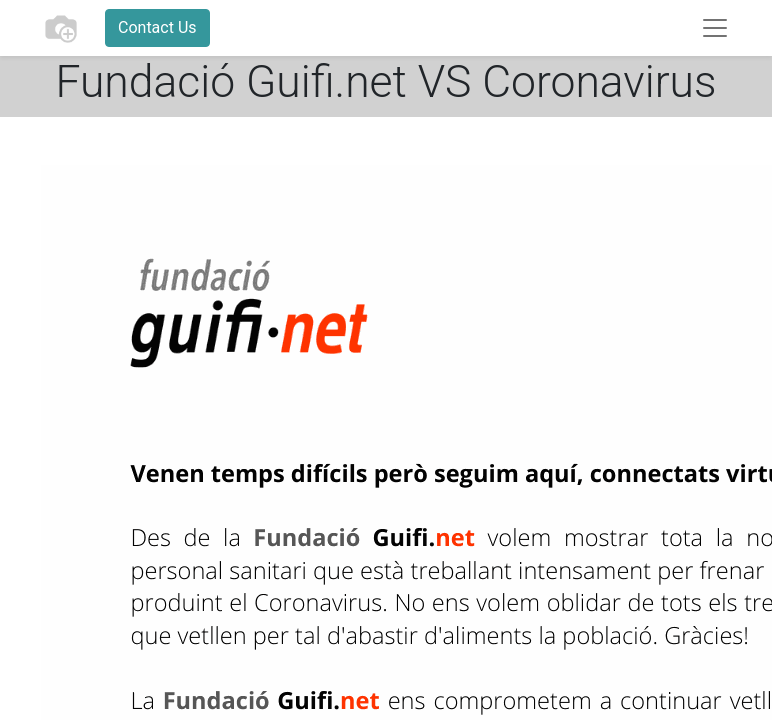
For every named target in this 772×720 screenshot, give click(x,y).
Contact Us (157, 27)
